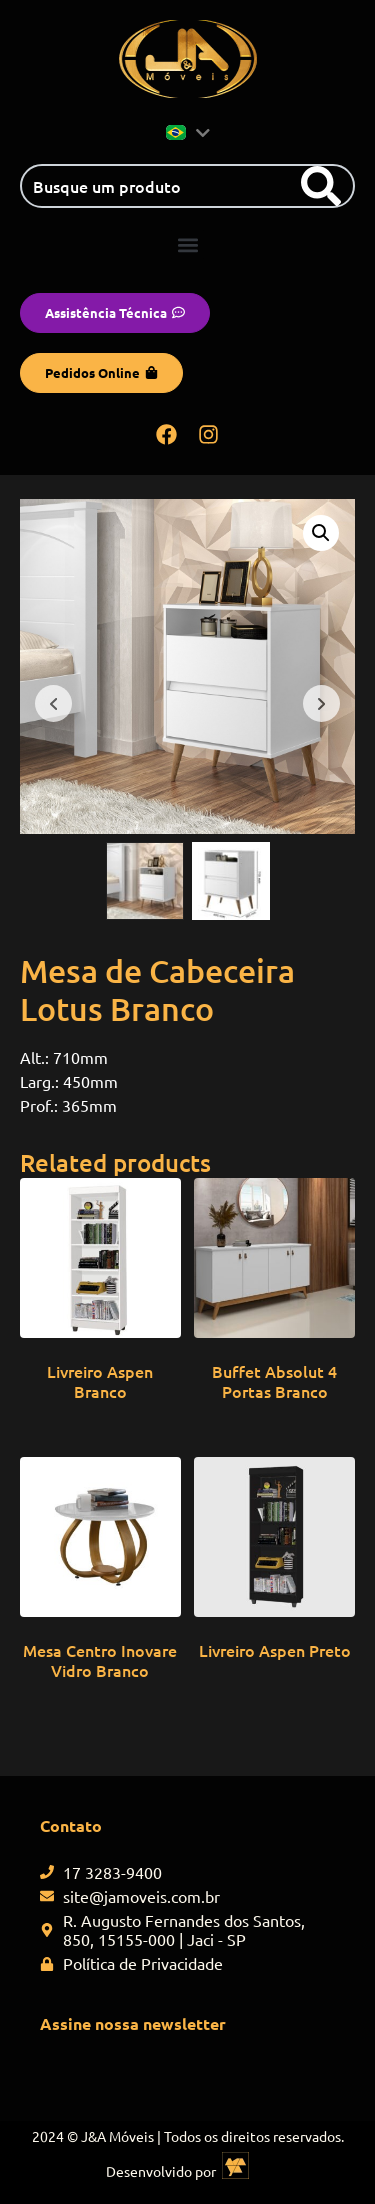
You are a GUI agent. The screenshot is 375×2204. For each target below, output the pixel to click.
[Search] (321, 186)
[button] (187, 244)
